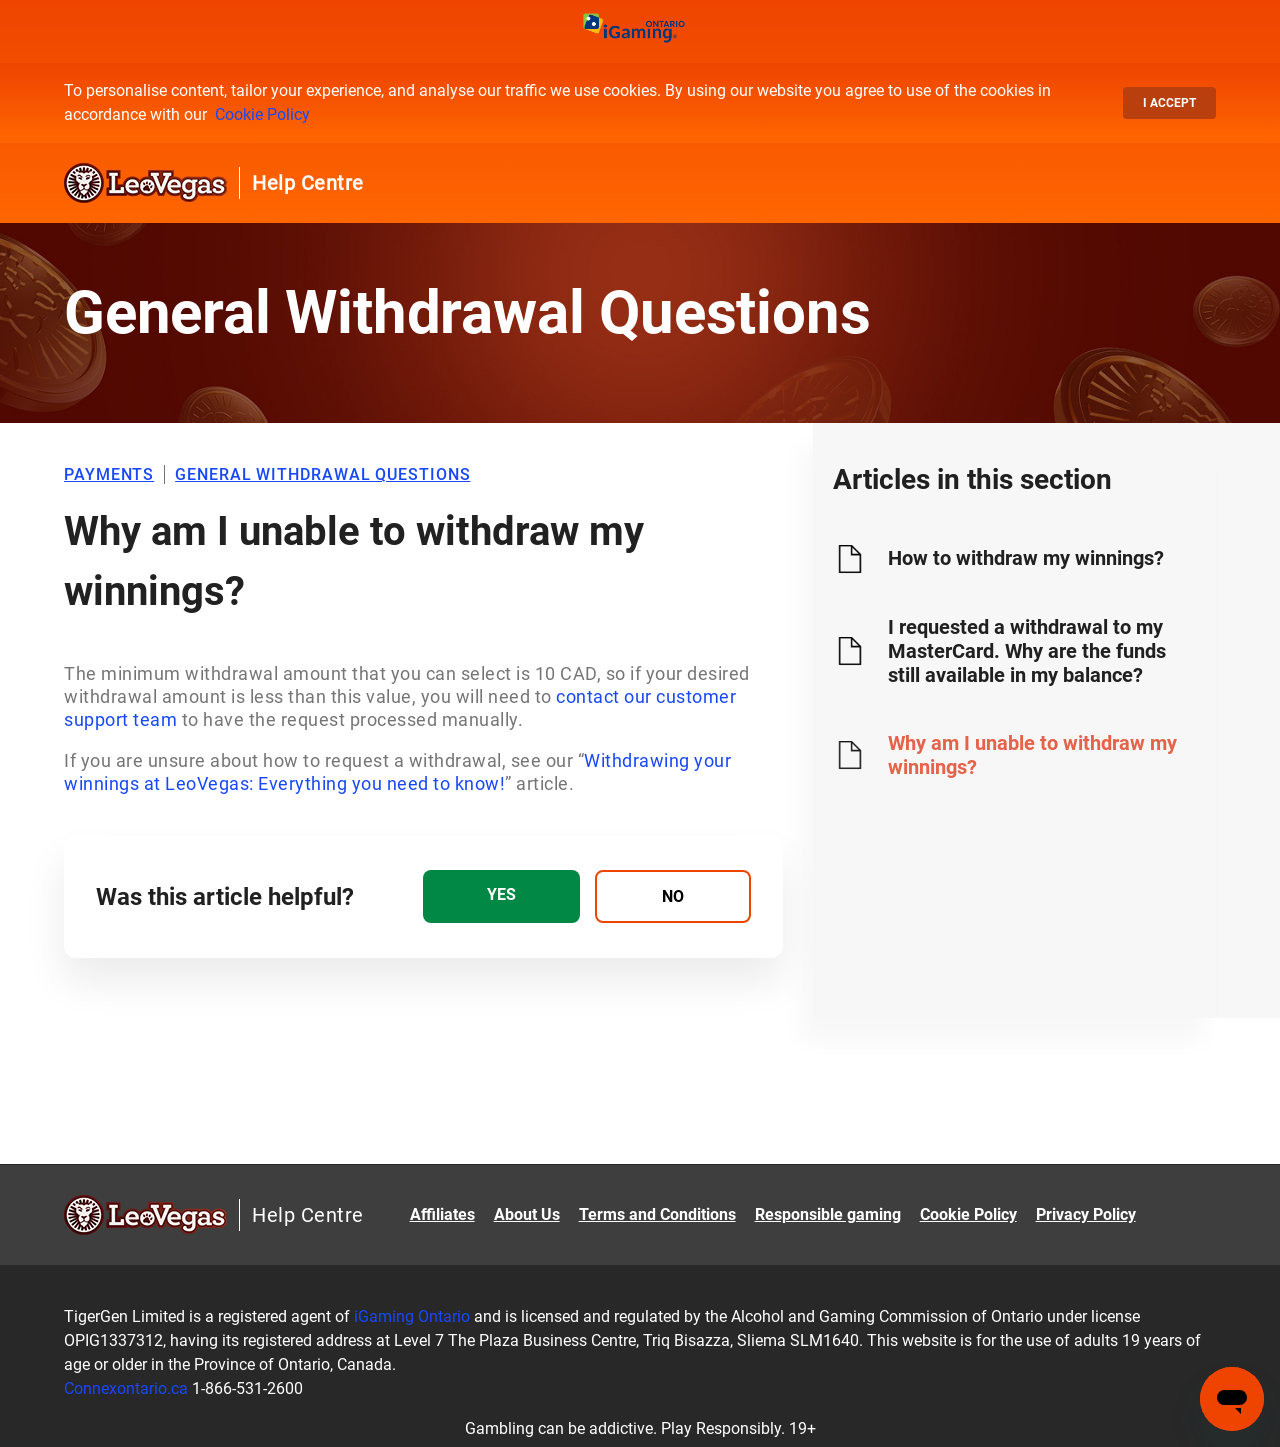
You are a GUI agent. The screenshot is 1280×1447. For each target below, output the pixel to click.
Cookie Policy (262, 114)
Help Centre (308, 183)
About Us (527, 1214)
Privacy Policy (1086, 1214)
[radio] (501, 896)
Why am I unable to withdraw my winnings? (1032, 755)
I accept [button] (1169, 103)
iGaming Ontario (412, 1316)
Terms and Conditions (657, 1214)
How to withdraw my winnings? (1026, 558)
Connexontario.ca (126, 1388)
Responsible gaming (828, 1214)
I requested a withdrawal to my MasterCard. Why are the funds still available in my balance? (1027, 651)
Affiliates (442, 1214)
